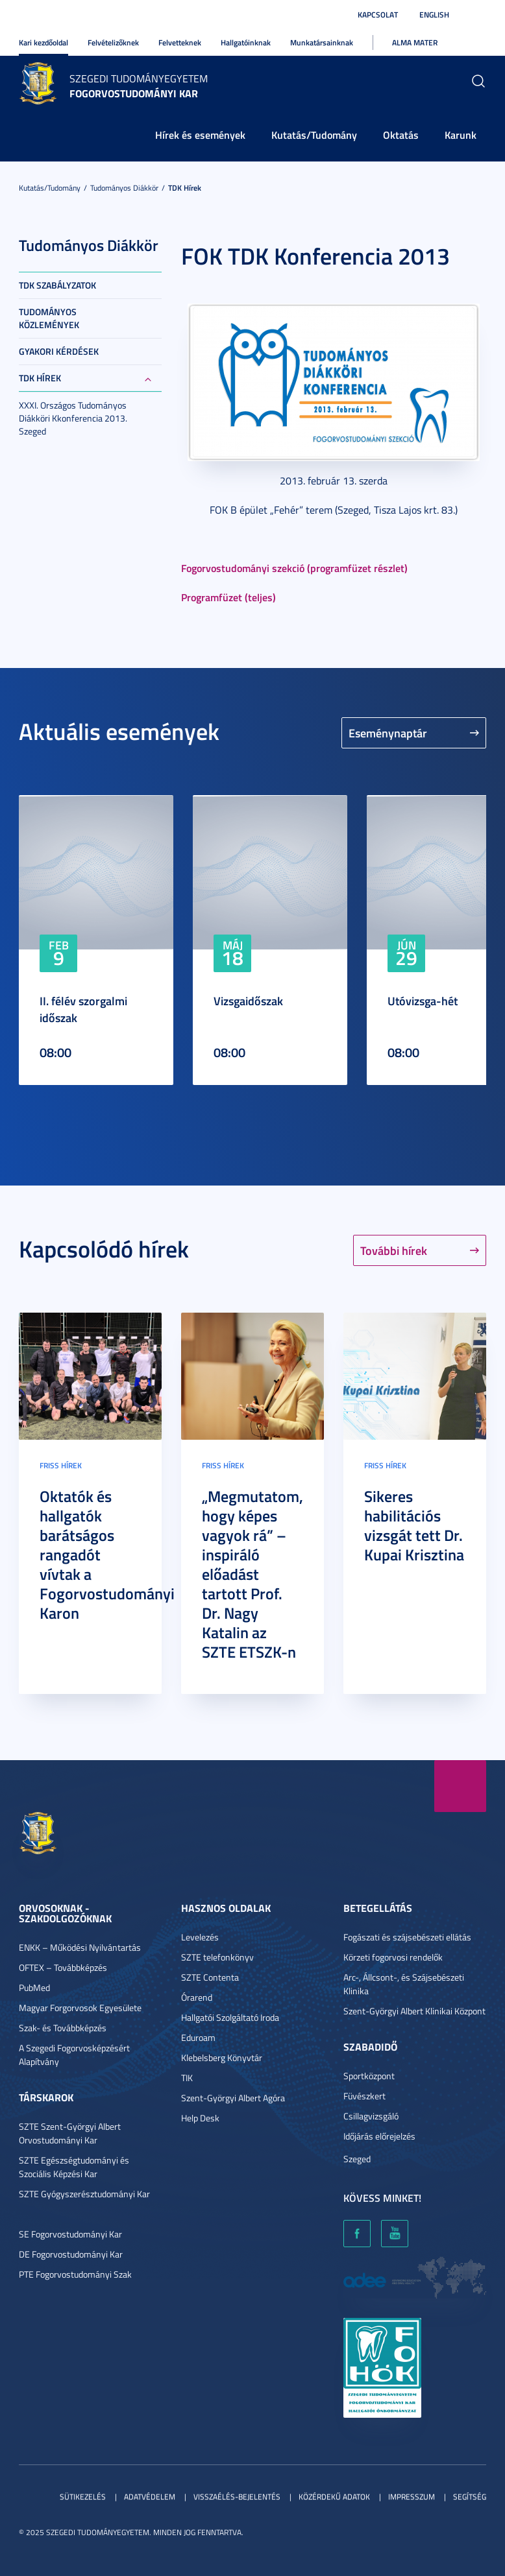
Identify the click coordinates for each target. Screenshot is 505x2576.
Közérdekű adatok (334, 2496)
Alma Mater (414, 42)
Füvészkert (364, 2096)
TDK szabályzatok (57, 285)
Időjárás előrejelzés (379, 2136)
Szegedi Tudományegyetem (138, 78)
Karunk (460, 134)
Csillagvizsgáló (371, 2116)
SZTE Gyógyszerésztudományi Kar (84, 2194)
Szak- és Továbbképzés (62, 2027)
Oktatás (401, 134)
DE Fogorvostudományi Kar (71, 2254)
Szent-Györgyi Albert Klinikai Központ (414, 2011)
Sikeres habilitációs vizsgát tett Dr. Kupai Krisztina (414, 1525)
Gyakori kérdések (59, 351)
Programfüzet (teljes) (228, 597)
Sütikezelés (83, 2496)
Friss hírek (61, 1465)
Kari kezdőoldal (43, 42)
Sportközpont (369, 2075)
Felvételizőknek (113, 42)
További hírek (393, 1250)
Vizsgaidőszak (248, 1000)
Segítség (469, 2496)
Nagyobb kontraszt (478, 15)
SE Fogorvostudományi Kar (70, 2234)
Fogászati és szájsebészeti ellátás (407, 1937)
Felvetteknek (179, 42)
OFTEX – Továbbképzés (63, 1967)
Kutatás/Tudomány (314, 134)
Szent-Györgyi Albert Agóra (233, 2098)
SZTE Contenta (210, 1977)
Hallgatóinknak (246, 42)
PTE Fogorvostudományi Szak (75, 2274)
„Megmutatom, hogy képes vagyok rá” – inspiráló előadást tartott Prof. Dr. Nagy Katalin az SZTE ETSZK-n (252, 1574)
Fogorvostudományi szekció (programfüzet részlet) (294, 567)
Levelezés (200, 1937)
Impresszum (411, 2496)
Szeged (357, 2159)
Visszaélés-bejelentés (236, 2496)
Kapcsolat (378, 14)
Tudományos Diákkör (124, 187)
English (434, 14)
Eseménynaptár (388, 732)
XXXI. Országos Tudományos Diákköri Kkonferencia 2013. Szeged (73, 418)
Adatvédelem (149, 2496)
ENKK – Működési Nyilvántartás (80, 1947)
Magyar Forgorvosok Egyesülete (80, 2007)
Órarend (196, 1997)
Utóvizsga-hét (423, 1000)
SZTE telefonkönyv (217, 1957)
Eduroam (198, 2037)
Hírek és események (200, 134)
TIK (187, 2077)
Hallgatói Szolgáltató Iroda (230, 2017)
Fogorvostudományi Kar (133, 93)
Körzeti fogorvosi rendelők (393, 1957)
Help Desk (200, 2118)
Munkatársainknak (321, 42)
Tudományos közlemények (49, 318)
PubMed (34, 1987)
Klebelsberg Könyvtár (221, 2057)
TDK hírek (184, 187)
